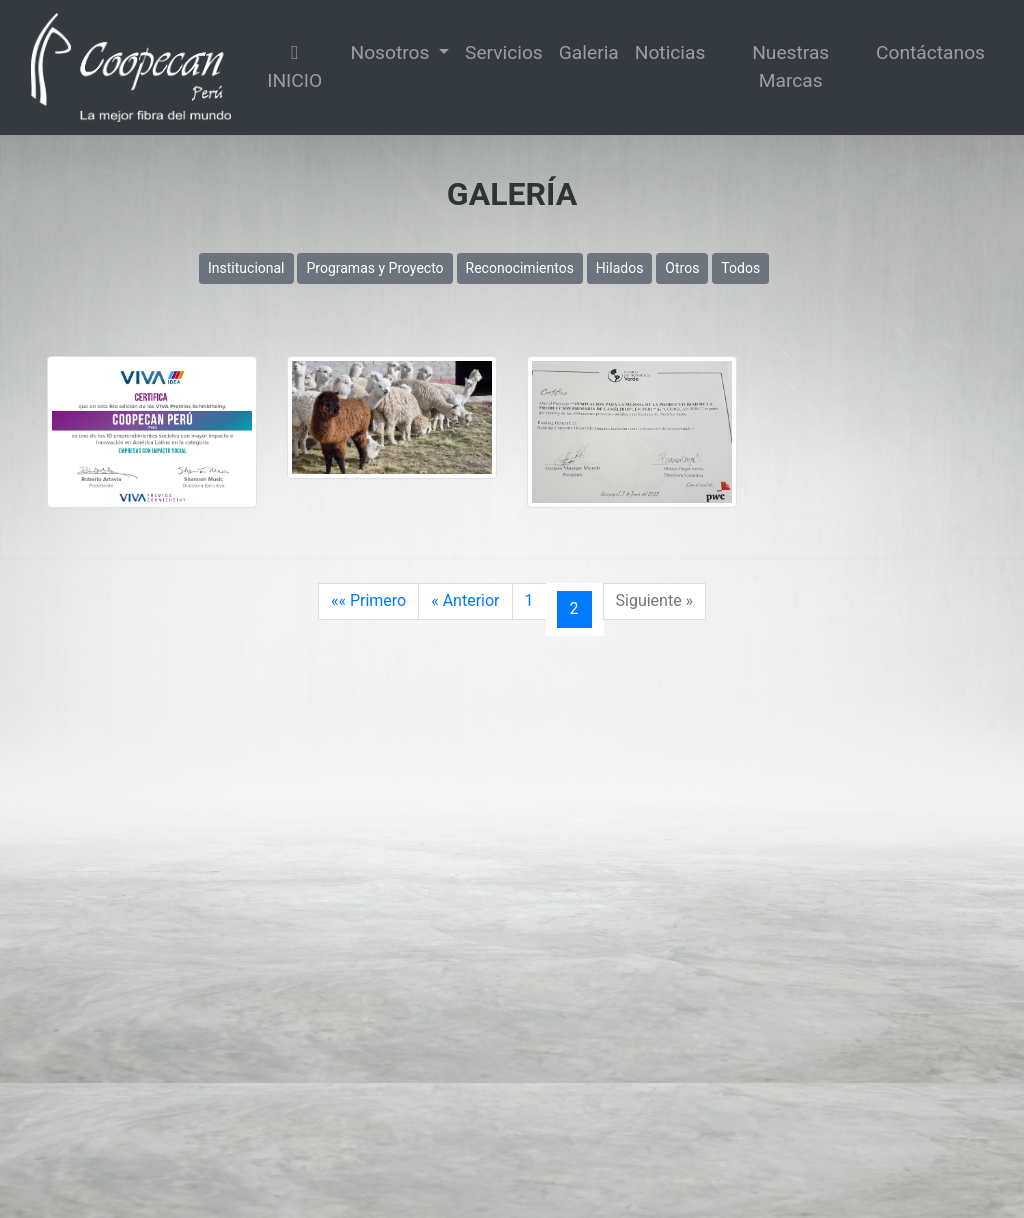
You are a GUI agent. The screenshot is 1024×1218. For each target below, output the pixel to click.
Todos (740, 268)
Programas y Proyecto (374, 268)
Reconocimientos (520, 268)
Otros (682, 268)
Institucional (246, 268)
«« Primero (368, 600)
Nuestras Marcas (790, 67)
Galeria (589, 52)
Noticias (670, 52)
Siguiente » (655, 600)
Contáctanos (930, 52)
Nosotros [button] (392, 52)
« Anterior (465, 600)
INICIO (294, 68)
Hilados (620, 268)
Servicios (504, 52)
